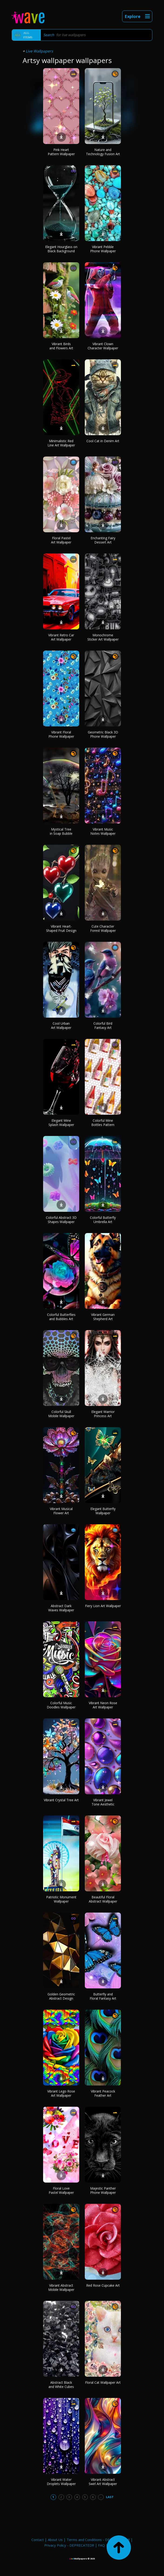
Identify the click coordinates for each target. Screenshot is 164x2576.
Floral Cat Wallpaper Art (103, 2382)
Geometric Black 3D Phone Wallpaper (103, 734)
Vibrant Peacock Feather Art (103, 2093)
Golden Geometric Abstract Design (61, 1996)
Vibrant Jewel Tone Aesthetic (103, 1802)
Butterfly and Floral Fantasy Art (103, 1996)
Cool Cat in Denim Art (102, 441)
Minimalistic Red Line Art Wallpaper (61, 443)
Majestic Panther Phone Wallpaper (103, 2190)
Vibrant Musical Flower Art (61, 1511)
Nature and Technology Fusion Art (103, 151)
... (101, 2497)
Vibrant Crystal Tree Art (61, 1800)
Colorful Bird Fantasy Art (102, 1025)
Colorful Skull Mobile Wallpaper (61, 1413)
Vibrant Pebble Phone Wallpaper (103, 249)
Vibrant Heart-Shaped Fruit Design (61, 928)
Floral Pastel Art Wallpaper (61, 540)
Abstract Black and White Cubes (61, 2384)
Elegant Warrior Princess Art (103, 1413)
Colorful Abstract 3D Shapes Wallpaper (61, 1219)
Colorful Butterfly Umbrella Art (103, 1219)
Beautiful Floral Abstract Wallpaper (103, 1899)
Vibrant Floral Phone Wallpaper (61, 734)
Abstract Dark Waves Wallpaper (61, 1608)
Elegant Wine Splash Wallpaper (61, 1122)
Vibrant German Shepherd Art (103, 1316)
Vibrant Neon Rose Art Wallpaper (103, 1705)
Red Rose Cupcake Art (103, 2285)
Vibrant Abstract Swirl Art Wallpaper (103, 2481)
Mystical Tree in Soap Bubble (61, 831)
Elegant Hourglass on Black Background (61, 249)
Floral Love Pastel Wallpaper (61, 2190)
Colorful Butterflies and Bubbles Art (61, 1316)
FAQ (101, 2545)
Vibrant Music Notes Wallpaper (103, 831)
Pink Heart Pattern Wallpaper (61, 151)
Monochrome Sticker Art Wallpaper (103, 637)
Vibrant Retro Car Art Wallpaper (61, 637)
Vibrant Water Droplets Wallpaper (61, 2481)
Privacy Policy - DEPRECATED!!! (69, 2545)
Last (110, 2497)
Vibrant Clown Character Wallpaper (103, 346)
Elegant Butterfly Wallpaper (103, 1511)
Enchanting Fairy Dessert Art (103, 540)
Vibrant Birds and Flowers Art (61, 346)
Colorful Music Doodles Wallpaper (61, 1705)
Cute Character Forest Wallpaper (103, 928)
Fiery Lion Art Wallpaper (103, 1606)
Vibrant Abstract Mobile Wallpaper (61, 2287)
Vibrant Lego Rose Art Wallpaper (61, 2093)
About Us (55, 2539)
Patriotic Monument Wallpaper (61, 1899)
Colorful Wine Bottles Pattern (102, 1122)
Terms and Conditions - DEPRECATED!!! (98, 2539)
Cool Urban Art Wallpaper (61, 1025)
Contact (37, 2539)
